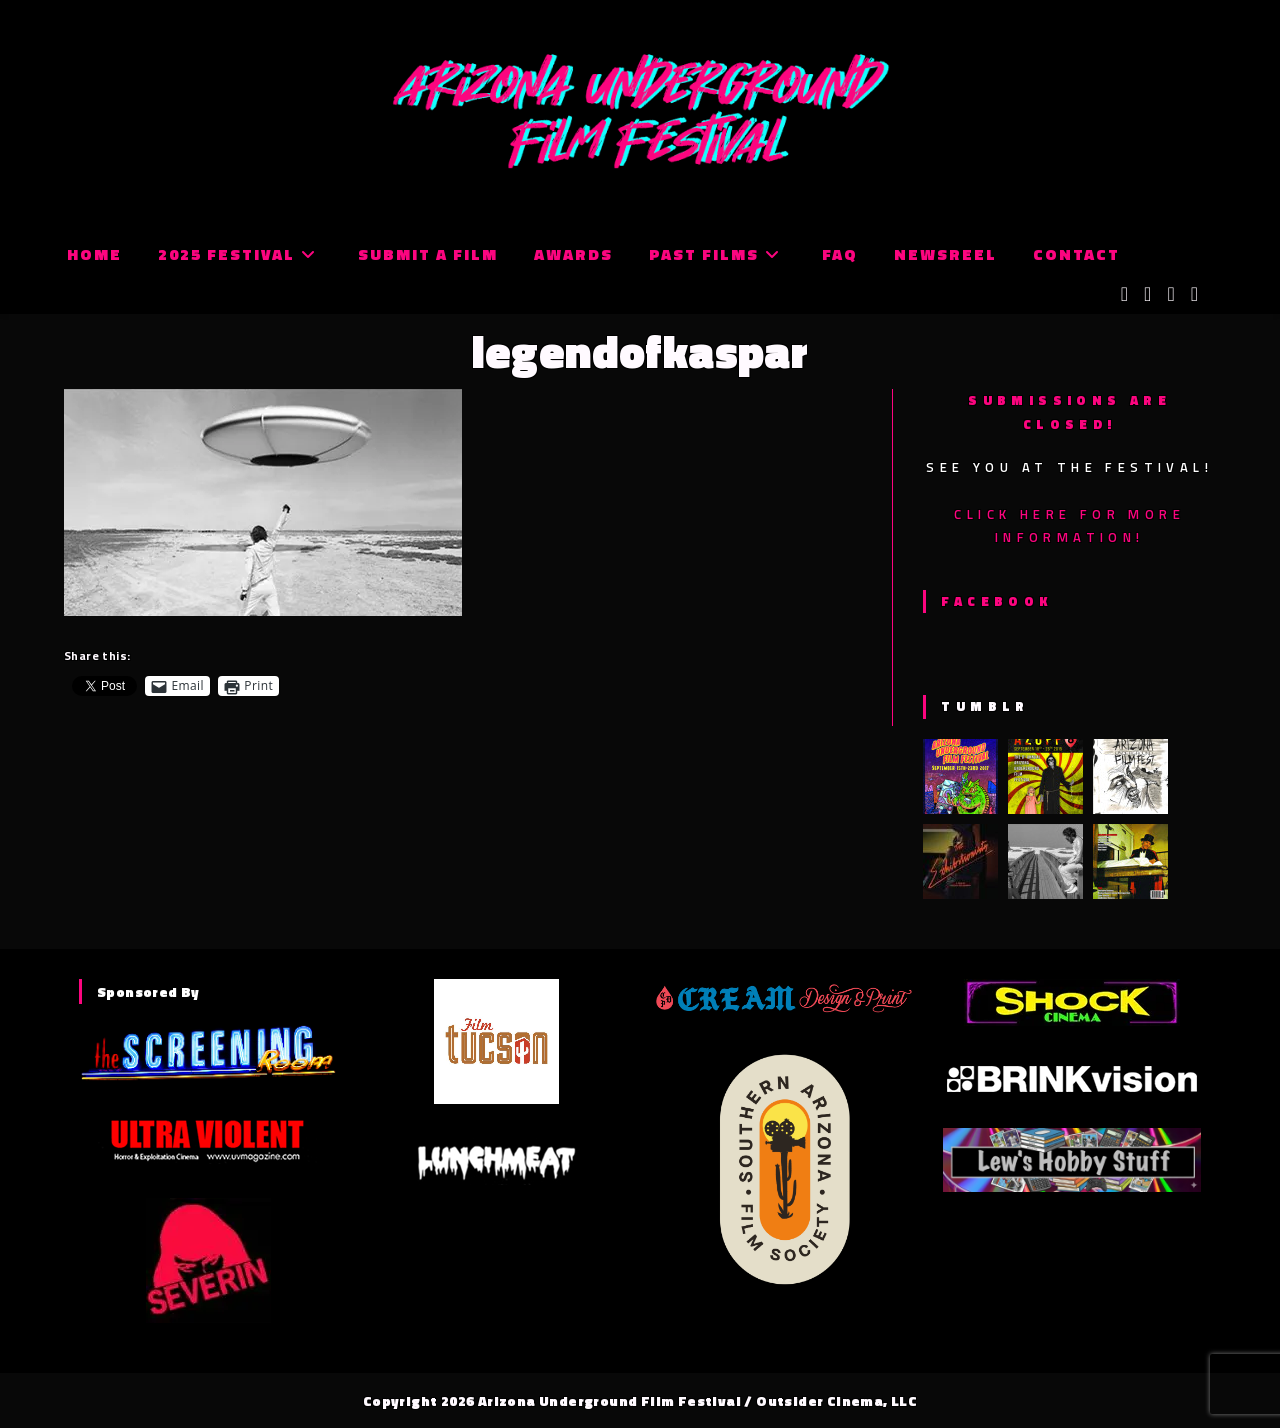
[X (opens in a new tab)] (1124, 294)
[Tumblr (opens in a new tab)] (1194, 294)
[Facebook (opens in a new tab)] (1147, 294)
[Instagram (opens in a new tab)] (1170, 294)
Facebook (996, 601)
